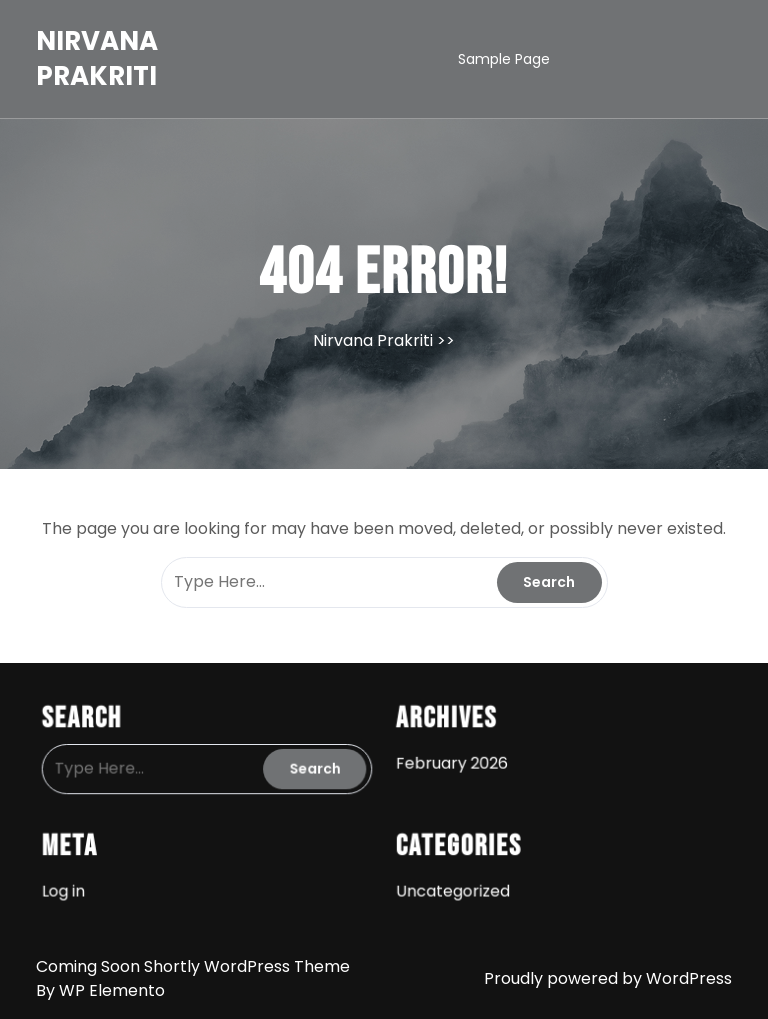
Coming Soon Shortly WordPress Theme (193, 966)
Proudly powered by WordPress (608, 978)
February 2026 (449, 761)
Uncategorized (450, 885)
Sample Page (504, 59)
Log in (74, 885)
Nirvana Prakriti (97, 58)
